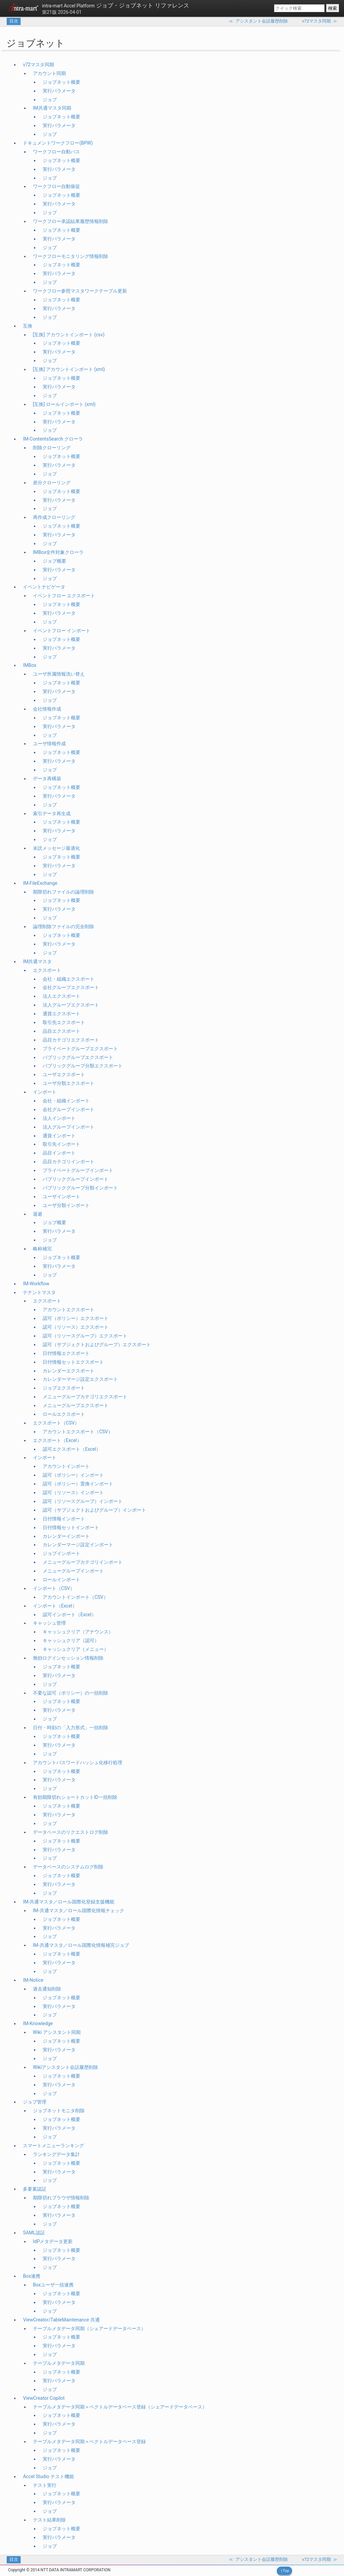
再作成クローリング (54, 517)
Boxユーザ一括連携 (53, 2284)
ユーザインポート (61, 1196)
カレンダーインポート (66, 1536)
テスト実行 (44, 2485)
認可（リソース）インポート (73, 1492)
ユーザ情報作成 (49, 743)
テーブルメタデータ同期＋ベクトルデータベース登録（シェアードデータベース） (120, 2407)
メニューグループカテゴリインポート (83, 1562)
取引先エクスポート (64, 1022)
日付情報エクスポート (66, 1353)
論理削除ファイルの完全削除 (63, 926)
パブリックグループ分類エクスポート (83, 1065)
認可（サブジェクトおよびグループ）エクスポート (97, 1344)
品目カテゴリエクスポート (71, 1040)
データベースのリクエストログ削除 (70, 1832)
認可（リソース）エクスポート (76, 1327)
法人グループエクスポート (71, 1005)
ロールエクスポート (64, 1414)
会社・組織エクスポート (68, 979)
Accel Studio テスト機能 (48, 2476)
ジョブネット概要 (61, 82)
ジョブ (50, 99)
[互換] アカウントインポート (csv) (68, 334)
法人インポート (59, 1118)
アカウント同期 (49, 73)
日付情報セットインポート (71, 1527)
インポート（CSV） (54, 1588)
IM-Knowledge (38, 2023)
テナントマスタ (39, 1292)
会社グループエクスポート (71, 987)
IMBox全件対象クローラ (58, 552)
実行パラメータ (59, 90)
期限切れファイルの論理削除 (63, 892)
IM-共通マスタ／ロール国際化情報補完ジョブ (81, 1945)
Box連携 (31, 2276)
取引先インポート (61, 1144)
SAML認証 (34, 2232)
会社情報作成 (47, 709)
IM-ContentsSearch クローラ (53, 439)
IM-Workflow (36, 1283)
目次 (13, 21)
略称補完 (42, 1248)
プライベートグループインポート (78, 1170)
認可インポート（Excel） (69, 1614)
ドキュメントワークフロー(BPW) (58, 143)
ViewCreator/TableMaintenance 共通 (61, 2319)
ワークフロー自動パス (56, 151)
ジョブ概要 (54, 561)
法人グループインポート (68, 1127)
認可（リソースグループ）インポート (83, 1501)
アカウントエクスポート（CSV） (78, 1431)
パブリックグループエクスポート (78, 1057)
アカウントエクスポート (68, 1309)
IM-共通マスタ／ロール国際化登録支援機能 (68, 1901)
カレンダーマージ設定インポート (78, 1544)
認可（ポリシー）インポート (73, 1475)
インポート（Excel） (55, 1605)
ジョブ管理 (34, 2102)
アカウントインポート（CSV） (75, 1597)
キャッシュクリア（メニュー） (76, 1649)
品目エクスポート (61, 1031)
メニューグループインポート (73, 1571)
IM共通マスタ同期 (52, 108)
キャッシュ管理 (49, 1623)
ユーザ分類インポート (66, 1205)
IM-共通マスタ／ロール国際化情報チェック (78, 1910)
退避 (37, 1214)
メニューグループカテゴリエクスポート (85, 1396)
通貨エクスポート (61, 1013)
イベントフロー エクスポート (64, 595)
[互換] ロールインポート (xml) (64, 404)
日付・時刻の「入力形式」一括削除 (70, 1727)
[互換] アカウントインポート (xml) (69, 369)
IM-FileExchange (40, 883)
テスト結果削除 (49, 2520)
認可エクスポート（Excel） (72, 1449)
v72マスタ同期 (38, 64)
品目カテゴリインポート (68, 1161)
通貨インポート (59, 1135)
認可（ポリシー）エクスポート (76, 1318)
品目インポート (59, 1153)
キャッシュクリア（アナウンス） (78, 1631)
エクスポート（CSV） (56, 1423)
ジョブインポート (61, 1553)
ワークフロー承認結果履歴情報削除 (70, 221)
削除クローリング (52, 447)
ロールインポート (61, 1579)
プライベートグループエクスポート (80, 1048)
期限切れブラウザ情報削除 (61, 2197)
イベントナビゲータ (44, 587)
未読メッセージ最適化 (56, 848)
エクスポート (47, 970)
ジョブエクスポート (64, 1388)
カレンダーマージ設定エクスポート (80, 1379)
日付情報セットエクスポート (73, 1362)
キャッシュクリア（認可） (71, 1640)
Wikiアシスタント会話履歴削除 (65, 2067)
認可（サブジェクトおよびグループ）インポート (94, 1510)
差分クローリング (52, 482)
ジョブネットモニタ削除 (59, 2110)
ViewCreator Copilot (43, 2398)
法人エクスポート (61, 996)
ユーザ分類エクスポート (68, 1083)
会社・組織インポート (66, 1100)
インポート (44, 1092)
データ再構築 (47, 778)
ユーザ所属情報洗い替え (59, 674)
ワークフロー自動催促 (56, 186)
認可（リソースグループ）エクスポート (85, 1335)
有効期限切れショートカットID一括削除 (75, 1797)
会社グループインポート (68, 1109)
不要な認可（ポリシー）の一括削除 (70, 1693)
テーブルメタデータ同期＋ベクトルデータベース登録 (89, 2441)
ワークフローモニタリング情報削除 (70, 256)
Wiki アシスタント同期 (57, 2032)
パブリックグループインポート (76, 1179)
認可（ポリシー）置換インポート (78, 1483)
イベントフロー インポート (61, 630)
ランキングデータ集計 (56, 2154)
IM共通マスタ (37, 961)
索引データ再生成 (52, 813)
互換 (27, 326)
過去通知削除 (47, 1989)
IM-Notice (33, 1980)
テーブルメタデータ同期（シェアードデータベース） (89, 2328)
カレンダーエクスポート (68, 1370)
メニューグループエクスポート (76, 1405)
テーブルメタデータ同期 (59, 2363)
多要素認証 (34, 2189)
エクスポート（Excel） (57, 1440)
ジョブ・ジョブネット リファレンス (115, 5)
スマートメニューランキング (53, 2145)
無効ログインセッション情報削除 (68, 1658)
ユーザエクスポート (64, 1074)
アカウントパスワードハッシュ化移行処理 (77, 1762)
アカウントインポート (66, 1466)
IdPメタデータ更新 (53, 2241)
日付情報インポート (64, 1518)
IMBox (29, 665)
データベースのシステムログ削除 (68, 1866)
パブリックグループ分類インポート (80, 1187)
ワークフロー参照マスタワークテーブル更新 (80, 291)
